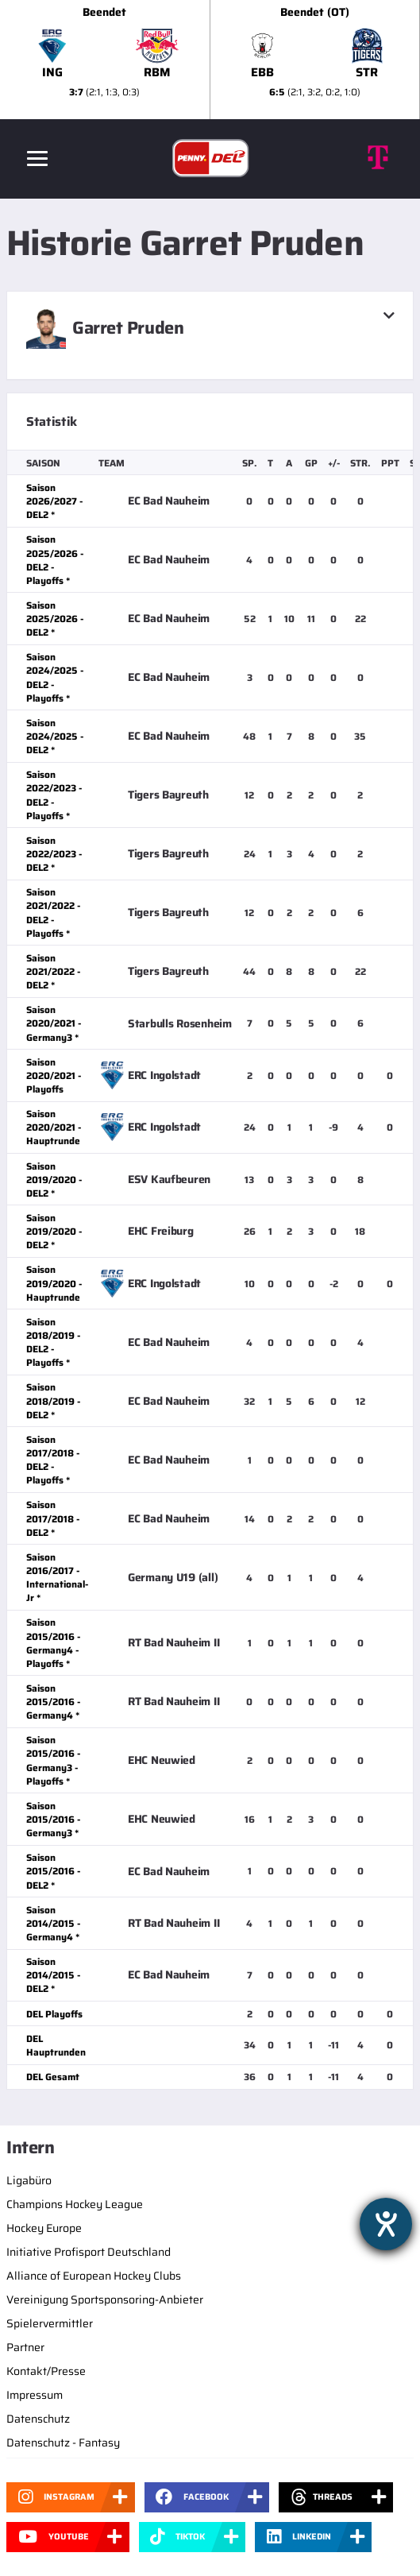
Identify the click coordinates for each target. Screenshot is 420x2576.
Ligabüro (29, 2180)
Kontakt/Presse (46, 2371)
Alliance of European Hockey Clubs (93, 2275)
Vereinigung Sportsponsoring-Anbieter (104, 2299)
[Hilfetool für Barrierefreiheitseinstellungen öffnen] (386, 2224)
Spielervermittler (49, 2323)
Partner (25, 2347)
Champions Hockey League (74, 2204)
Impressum (34, 2395)
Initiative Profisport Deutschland (88, 2252)
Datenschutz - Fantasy (63, 2442)
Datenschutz (38, 2418)
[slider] (210, 59)
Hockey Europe (44, 2228)
